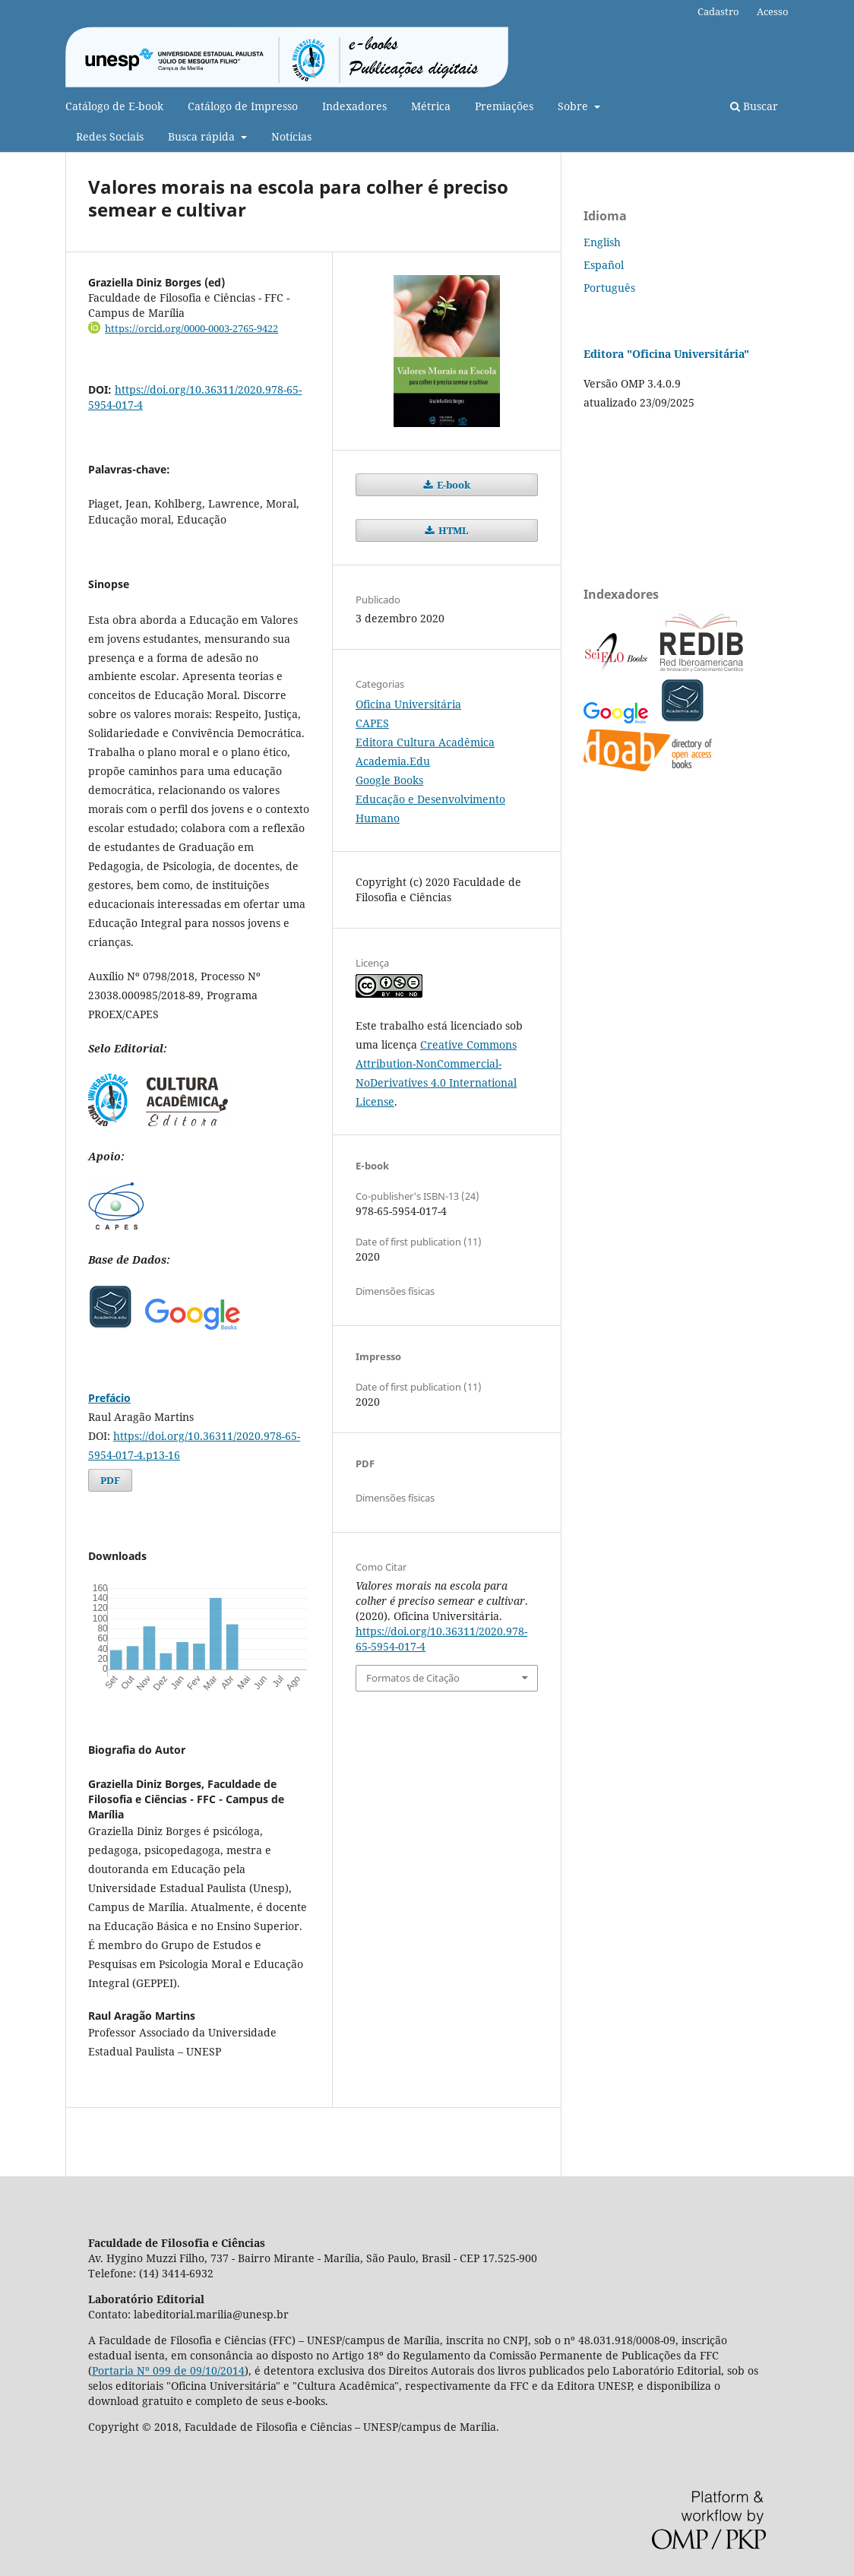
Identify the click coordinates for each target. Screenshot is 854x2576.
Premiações (504, 106)
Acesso (773, 11)
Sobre (574, 106)
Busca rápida (203, 136)
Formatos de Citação (413, 1678)
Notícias (291, 136)
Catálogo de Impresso (243, 106)
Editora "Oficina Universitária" (666, 354)
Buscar (754, 106)
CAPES (372, 723)
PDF (110, 1480)
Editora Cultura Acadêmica (425, 742)
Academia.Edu (393, 761)
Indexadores (354, 106)
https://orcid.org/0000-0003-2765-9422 (191, 328)
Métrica (431, 106)
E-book (452, 485)
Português (609, 287)
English (602, 242)
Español (604, 265)
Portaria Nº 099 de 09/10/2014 (168, 2370)
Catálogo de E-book (114, 106)
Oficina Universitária (408, 704)
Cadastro (718, 11)
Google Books (389, 780)
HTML (452, 530)
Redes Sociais (110, 136)
